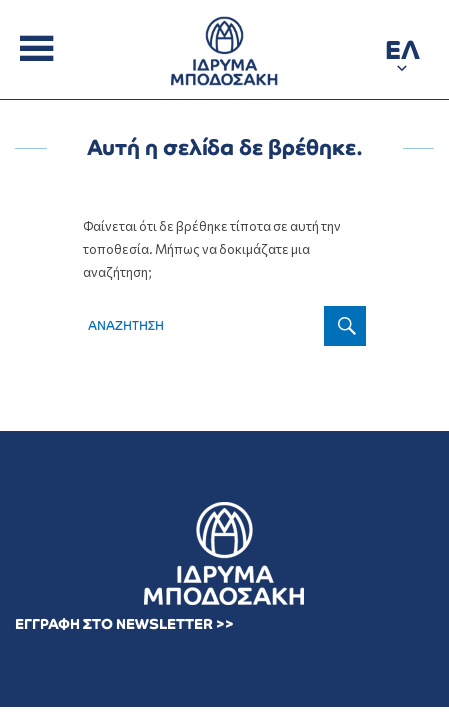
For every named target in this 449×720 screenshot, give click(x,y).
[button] (402, 53)
